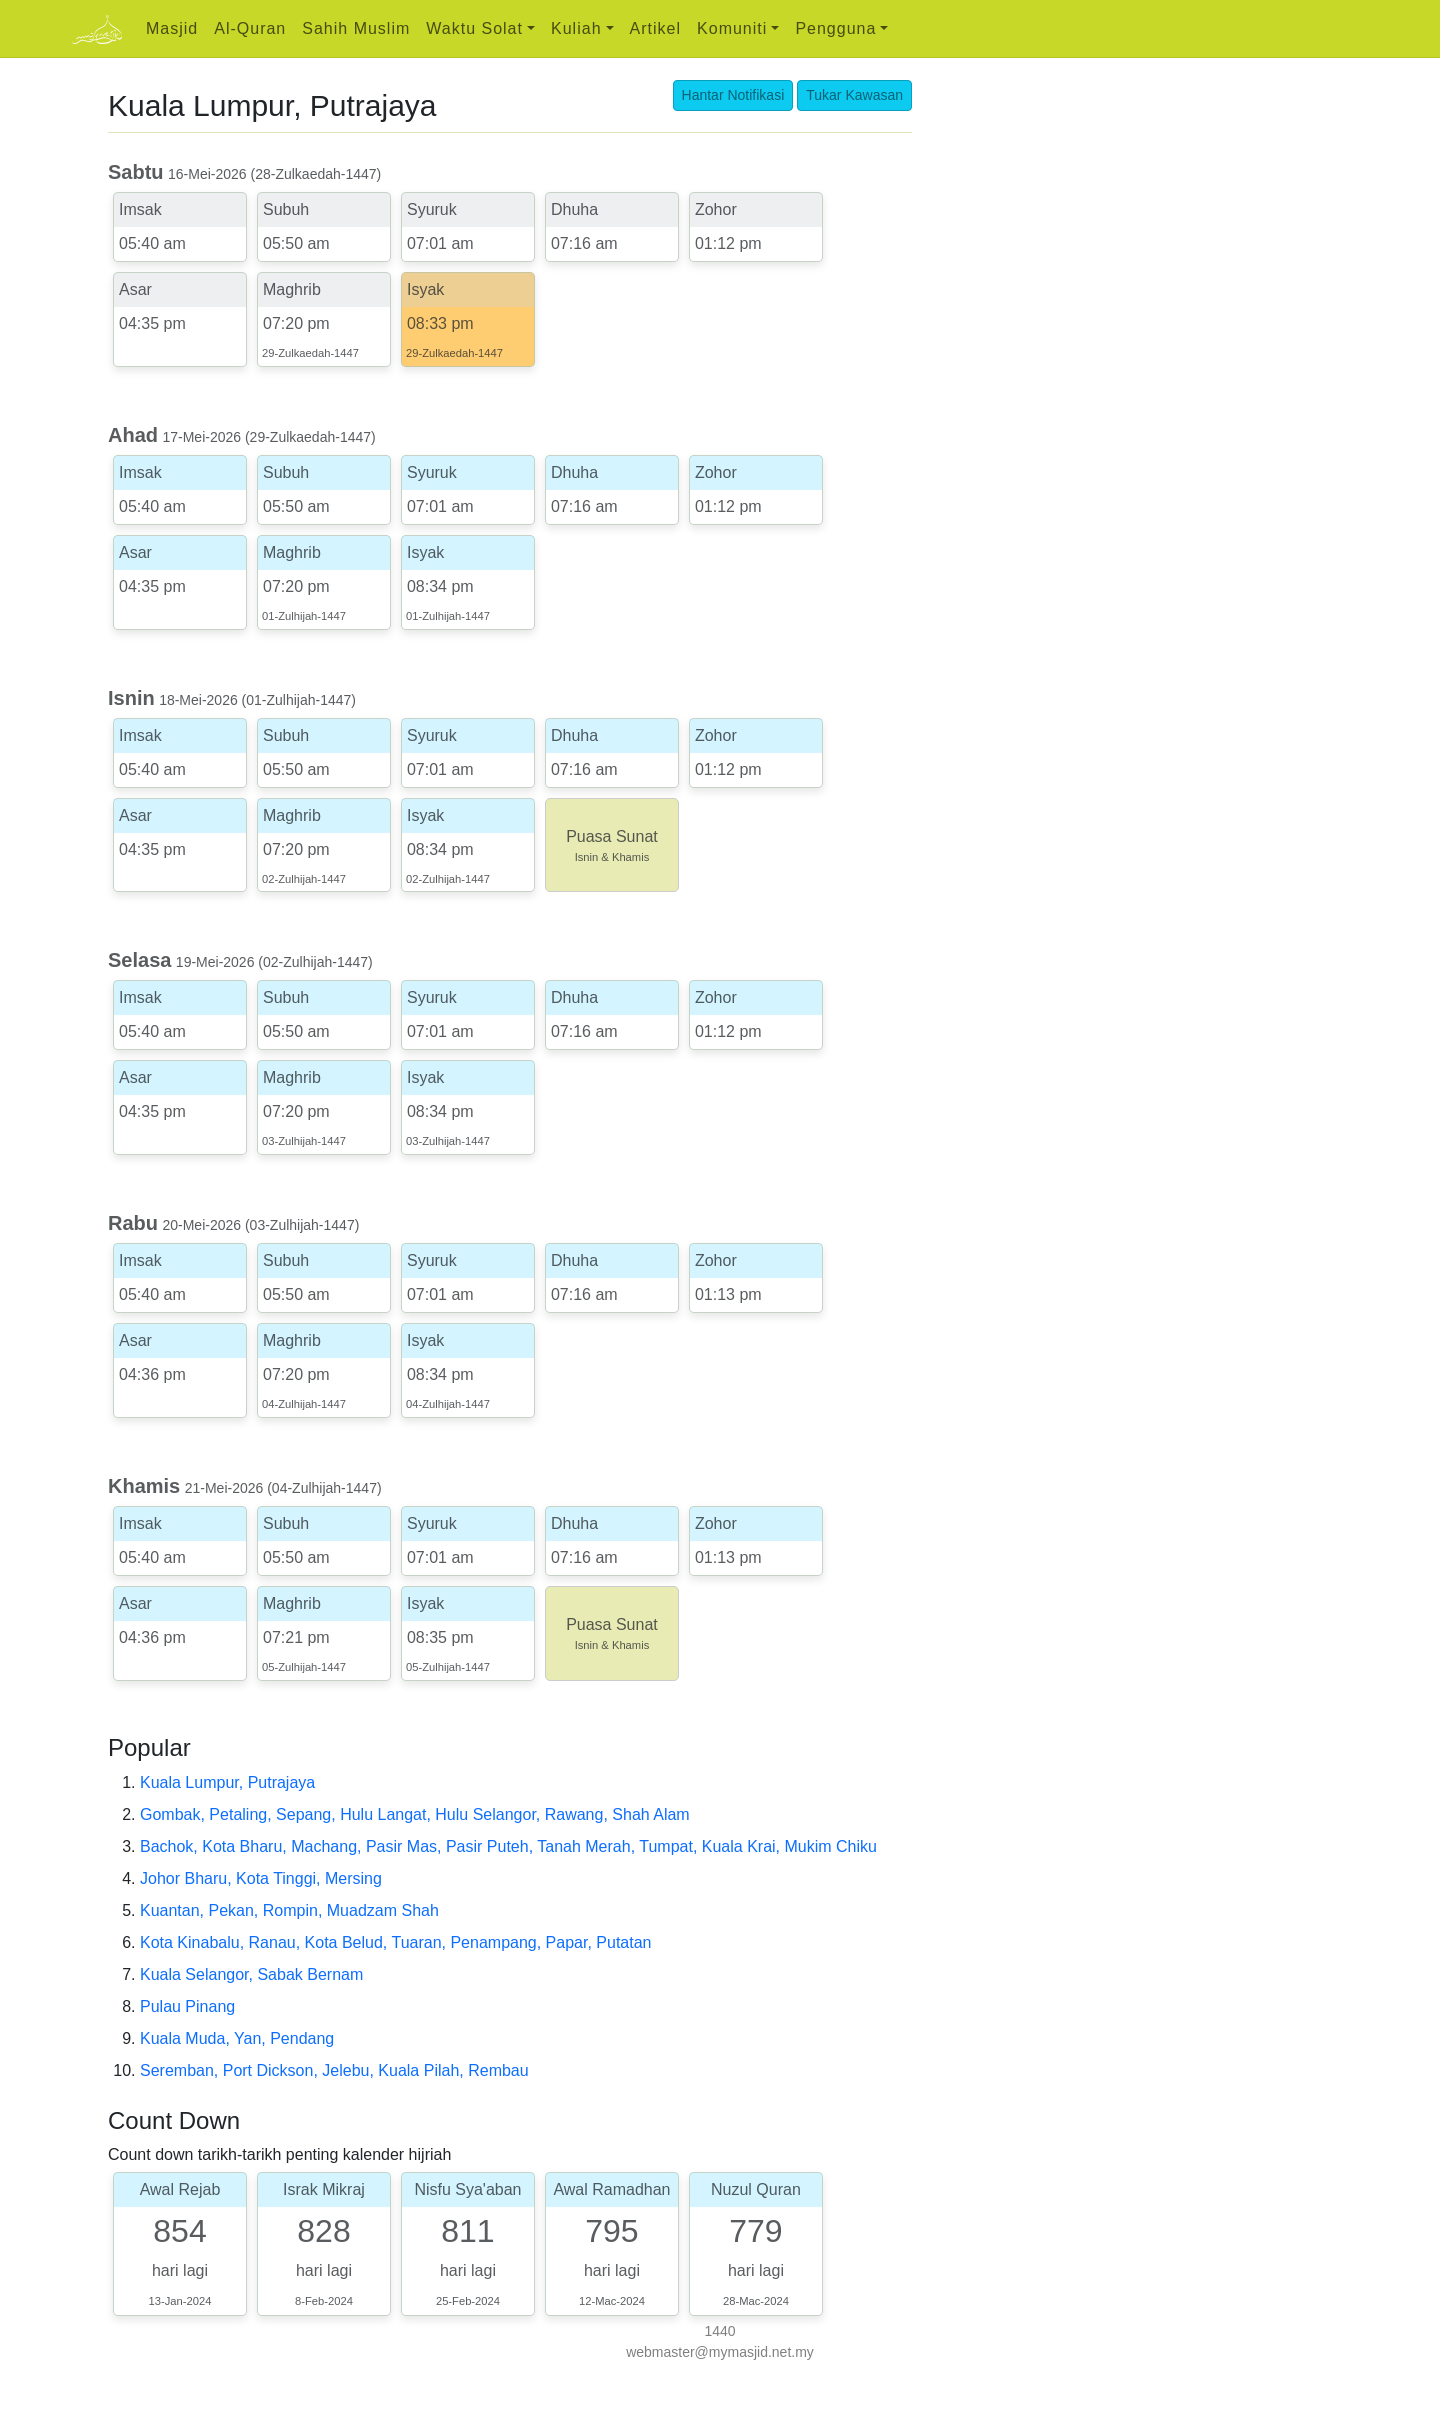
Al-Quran (250, 28)
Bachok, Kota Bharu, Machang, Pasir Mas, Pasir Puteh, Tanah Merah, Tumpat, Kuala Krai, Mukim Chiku (508, 1846)
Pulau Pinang (187, 2006)
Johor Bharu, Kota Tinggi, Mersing (261, 1878)
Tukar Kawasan (854, 95)
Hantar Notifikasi (733, 95)
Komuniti (732, 28)
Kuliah (576, 28)
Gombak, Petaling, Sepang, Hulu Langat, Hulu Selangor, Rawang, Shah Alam (415, 1814)
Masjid (172, 28)
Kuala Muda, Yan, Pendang (237, 2038)
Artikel (655, 28)
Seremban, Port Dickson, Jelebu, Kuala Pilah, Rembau (334, 2070)
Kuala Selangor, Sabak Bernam (251, 1974)
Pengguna (835, 28)
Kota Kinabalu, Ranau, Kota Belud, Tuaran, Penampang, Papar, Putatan (395, 1942)
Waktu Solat (474, 28)
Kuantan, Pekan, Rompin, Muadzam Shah (289, 1910)
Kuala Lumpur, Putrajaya (227, 1782)
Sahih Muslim (356, 28)
